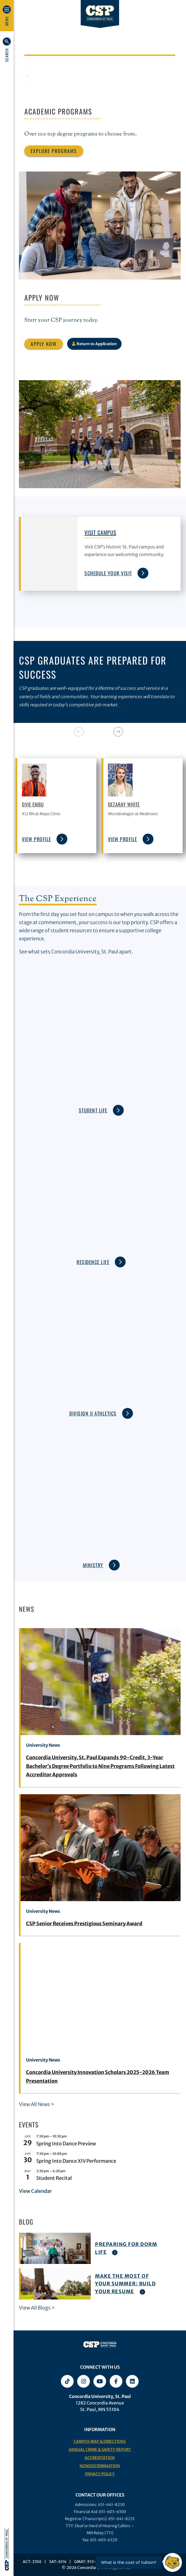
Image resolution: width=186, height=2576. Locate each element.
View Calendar (35, 2191)
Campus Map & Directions (100, 2441)
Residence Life (101, 1252)
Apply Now (44, 343)
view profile (44, 839)
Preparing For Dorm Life (126, 2248)
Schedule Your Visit (115, 573)
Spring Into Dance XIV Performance (76, 2161)
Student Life (101, 1100)
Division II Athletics (101, 1403)
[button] (7, 49)
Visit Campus (100, 532)
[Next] (118, 731)
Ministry (101, 1555)
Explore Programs (54, 150)
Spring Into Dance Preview (66, 2143)
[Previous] (79, 731)
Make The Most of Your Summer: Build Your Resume (125, 2284)
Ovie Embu (33, 804)
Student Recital (54, 2178)
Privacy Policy (100, 2474)
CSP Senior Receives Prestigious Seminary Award (84, 1923)
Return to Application (94, 343)
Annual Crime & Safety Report (100, 2449)
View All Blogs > (37, 2308)
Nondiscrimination (100, 2465)
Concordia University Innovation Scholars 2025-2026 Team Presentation (97, 2076)
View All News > (36, 2104)
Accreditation (100, 2457)
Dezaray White (124, 804)
